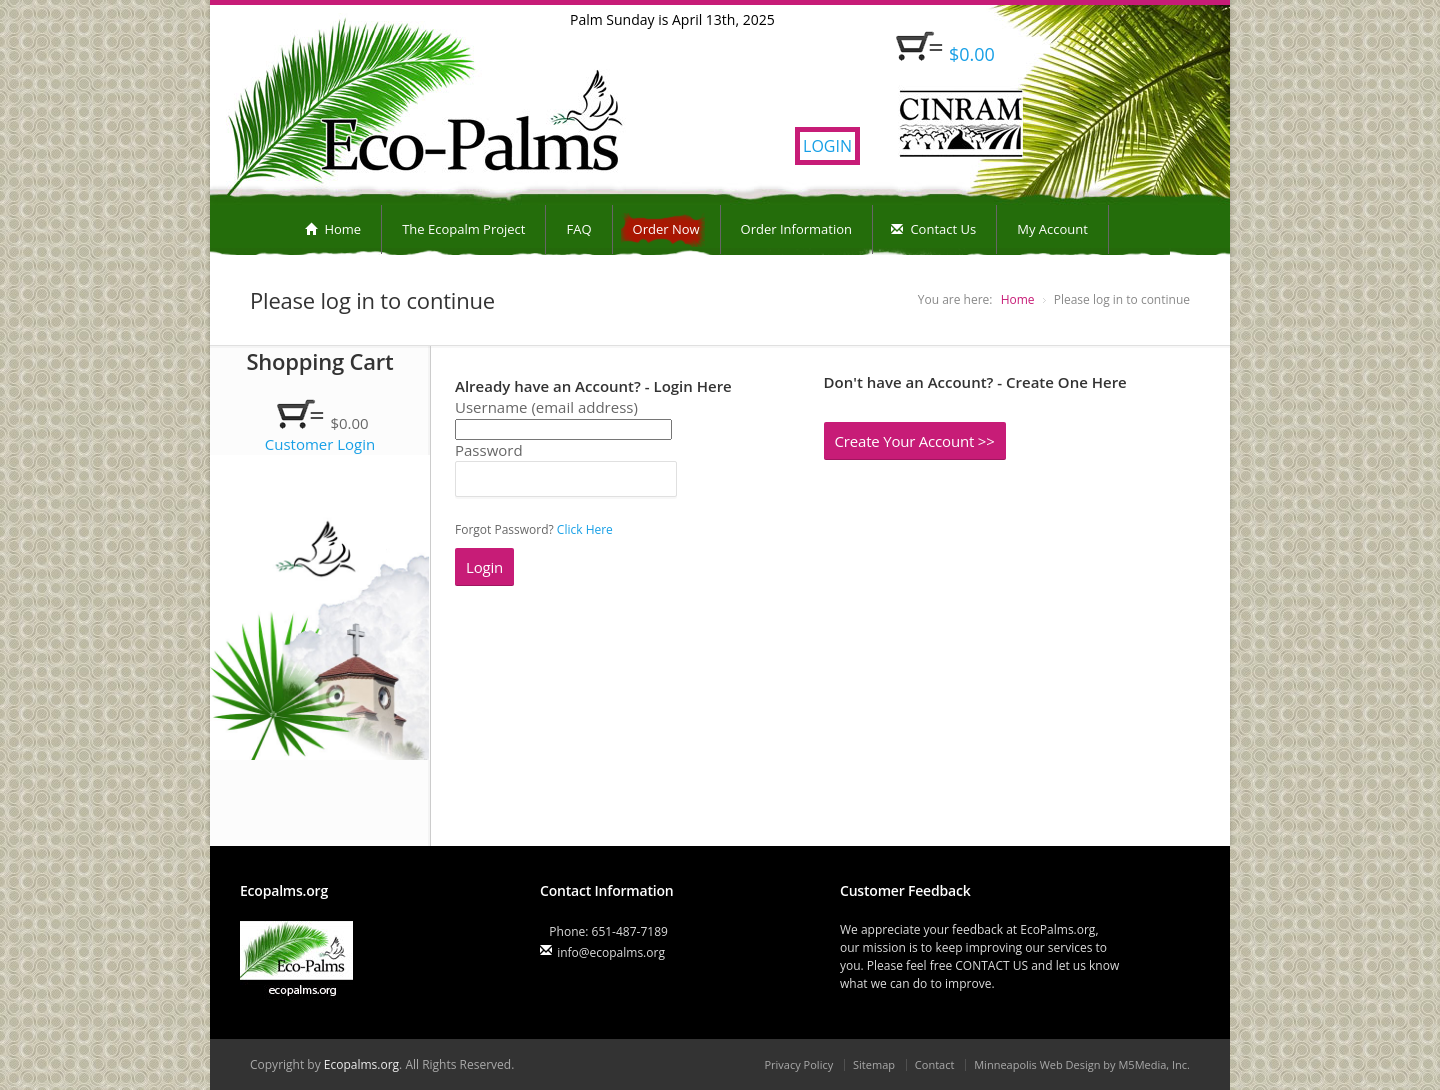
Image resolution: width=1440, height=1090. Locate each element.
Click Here (585, 529)
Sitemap (874, 1064)
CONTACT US (991, 965)
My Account (1052, 229)
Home (333, 229)
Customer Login (320, 444)
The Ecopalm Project (463, 229)
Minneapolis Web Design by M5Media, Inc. (1082, 1064)
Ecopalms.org (361, 1064)
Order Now (666, 229)
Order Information (796, 229)
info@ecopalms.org (611, 952)
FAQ (578, 229)
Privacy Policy (798, 1064)
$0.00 (972, 54)
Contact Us (933, 229)
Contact (935, 1064)
